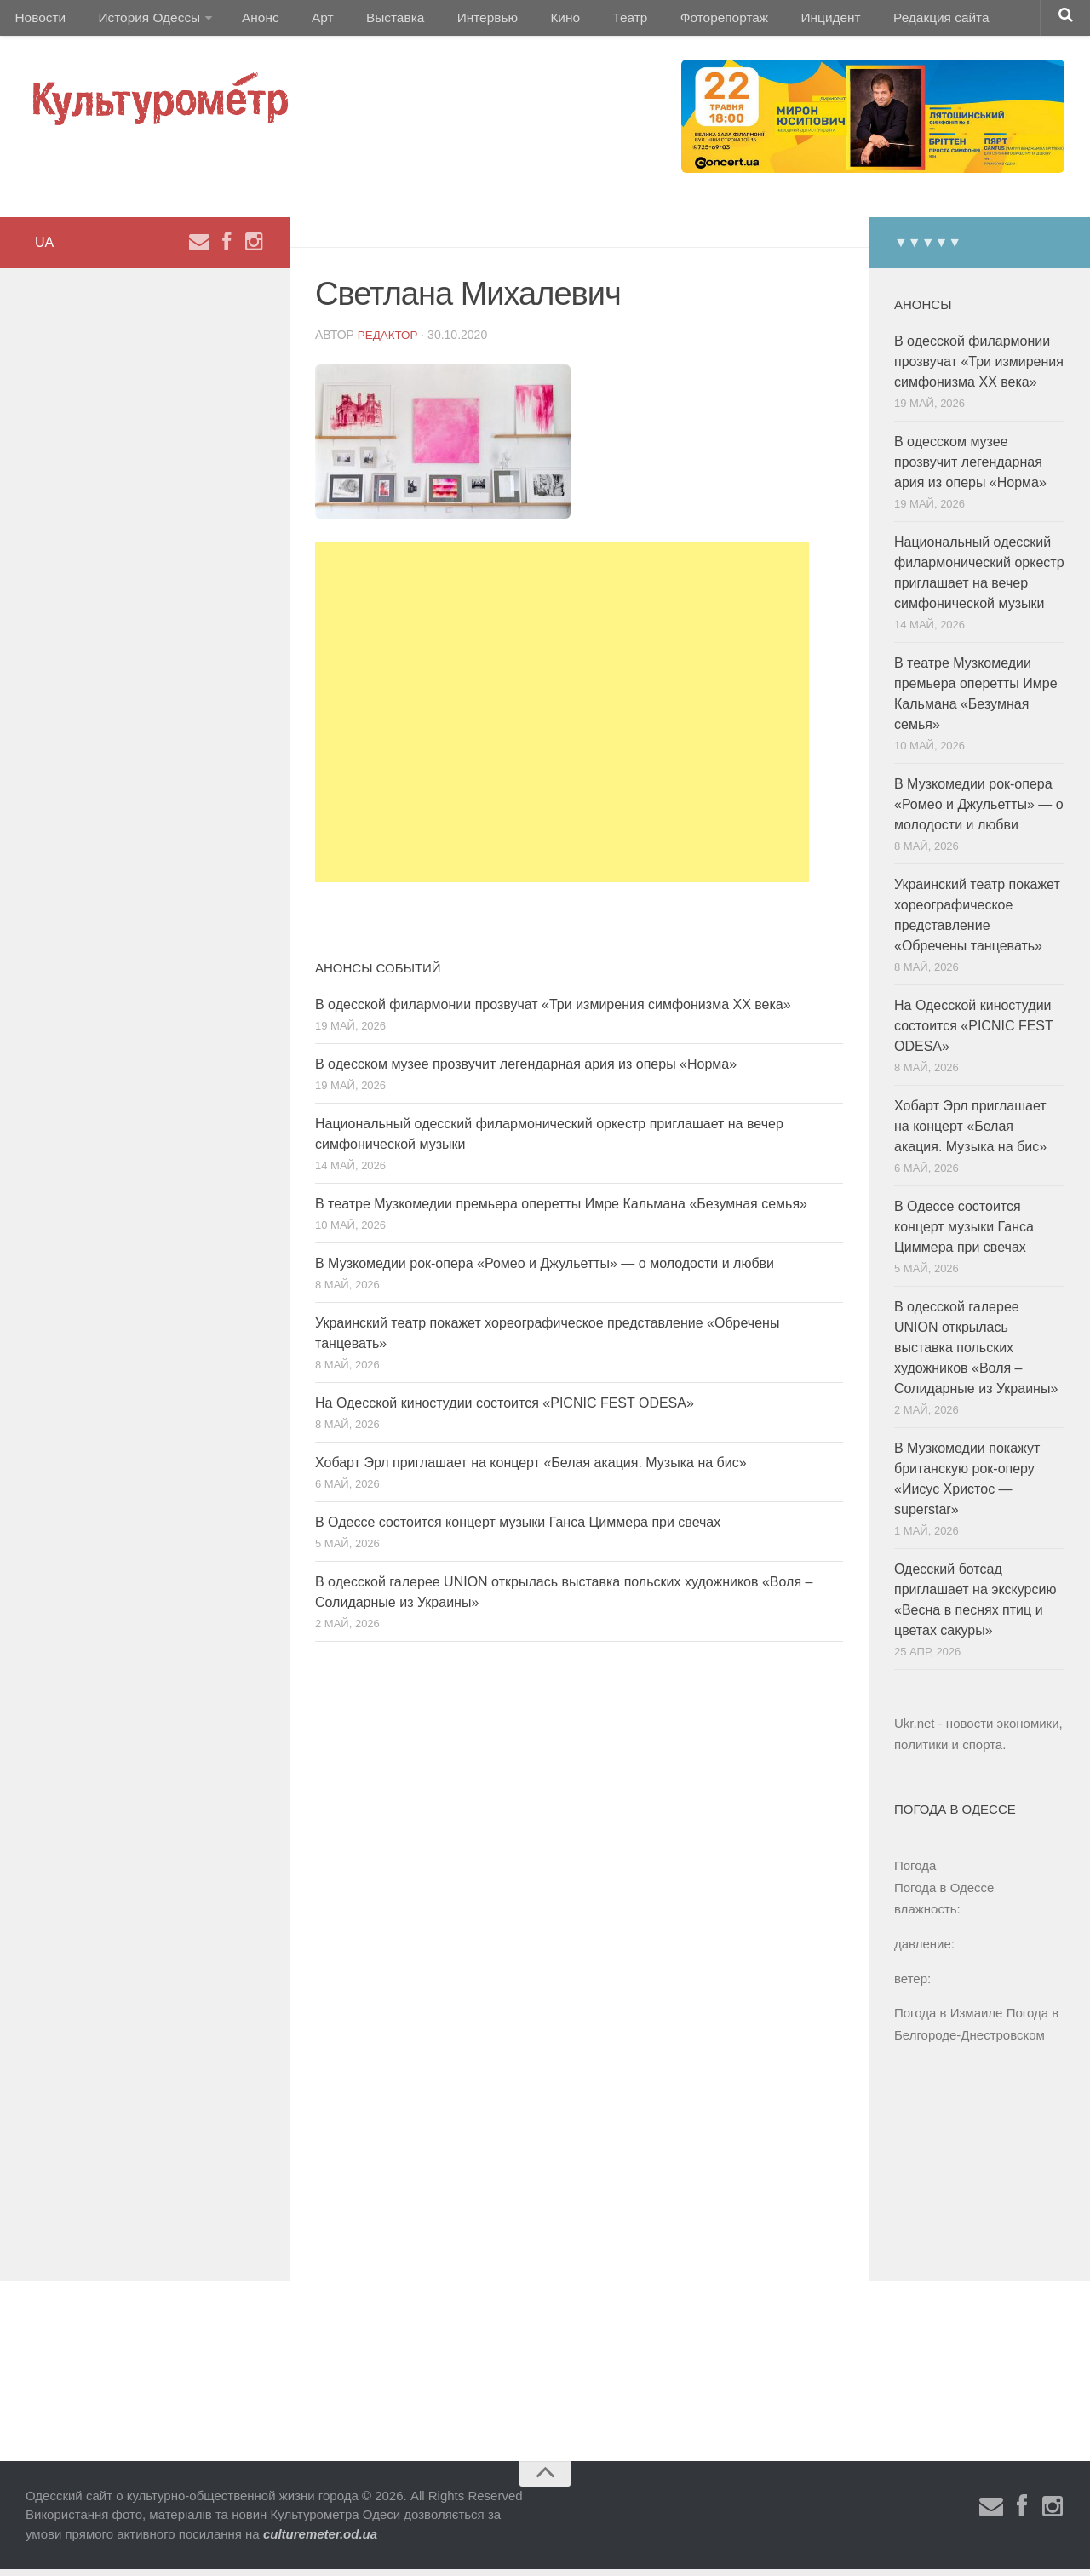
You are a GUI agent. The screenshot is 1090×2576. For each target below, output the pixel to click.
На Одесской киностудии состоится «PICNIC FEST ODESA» (504, 1410)
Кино (525, 21)
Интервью (454, 21)
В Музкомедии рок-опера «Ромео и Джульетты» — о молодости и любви (544, 1270)
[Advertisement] (562, 718)
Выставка (369, 21)
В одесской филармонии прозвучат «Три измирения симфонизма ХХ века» (553, 1011)
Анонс (249, 21)
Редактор (389, 341)
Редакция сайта (876, 21)
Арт (304, 21)
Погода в (944, 1894)
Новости (38, 21)
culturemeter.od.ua (320, 2540)
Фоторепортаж (670, 21)
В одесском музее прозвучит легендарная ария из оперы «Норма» (526, 1071)
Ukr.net (914, 1730)
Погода (915, 1872)
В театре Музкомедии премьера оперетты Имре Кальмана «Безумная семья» (561, 1210)
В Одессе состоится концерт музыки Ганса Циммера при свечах (517, 1529)
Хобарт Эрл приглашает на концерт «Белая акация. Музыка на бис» (531, 1469)
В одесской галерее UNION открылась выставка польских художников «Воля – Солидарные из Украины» (976, 1354)
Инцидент (771, 21)
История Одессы (141, 21)
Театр (583, 21)
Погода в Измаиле (948, 2019)
